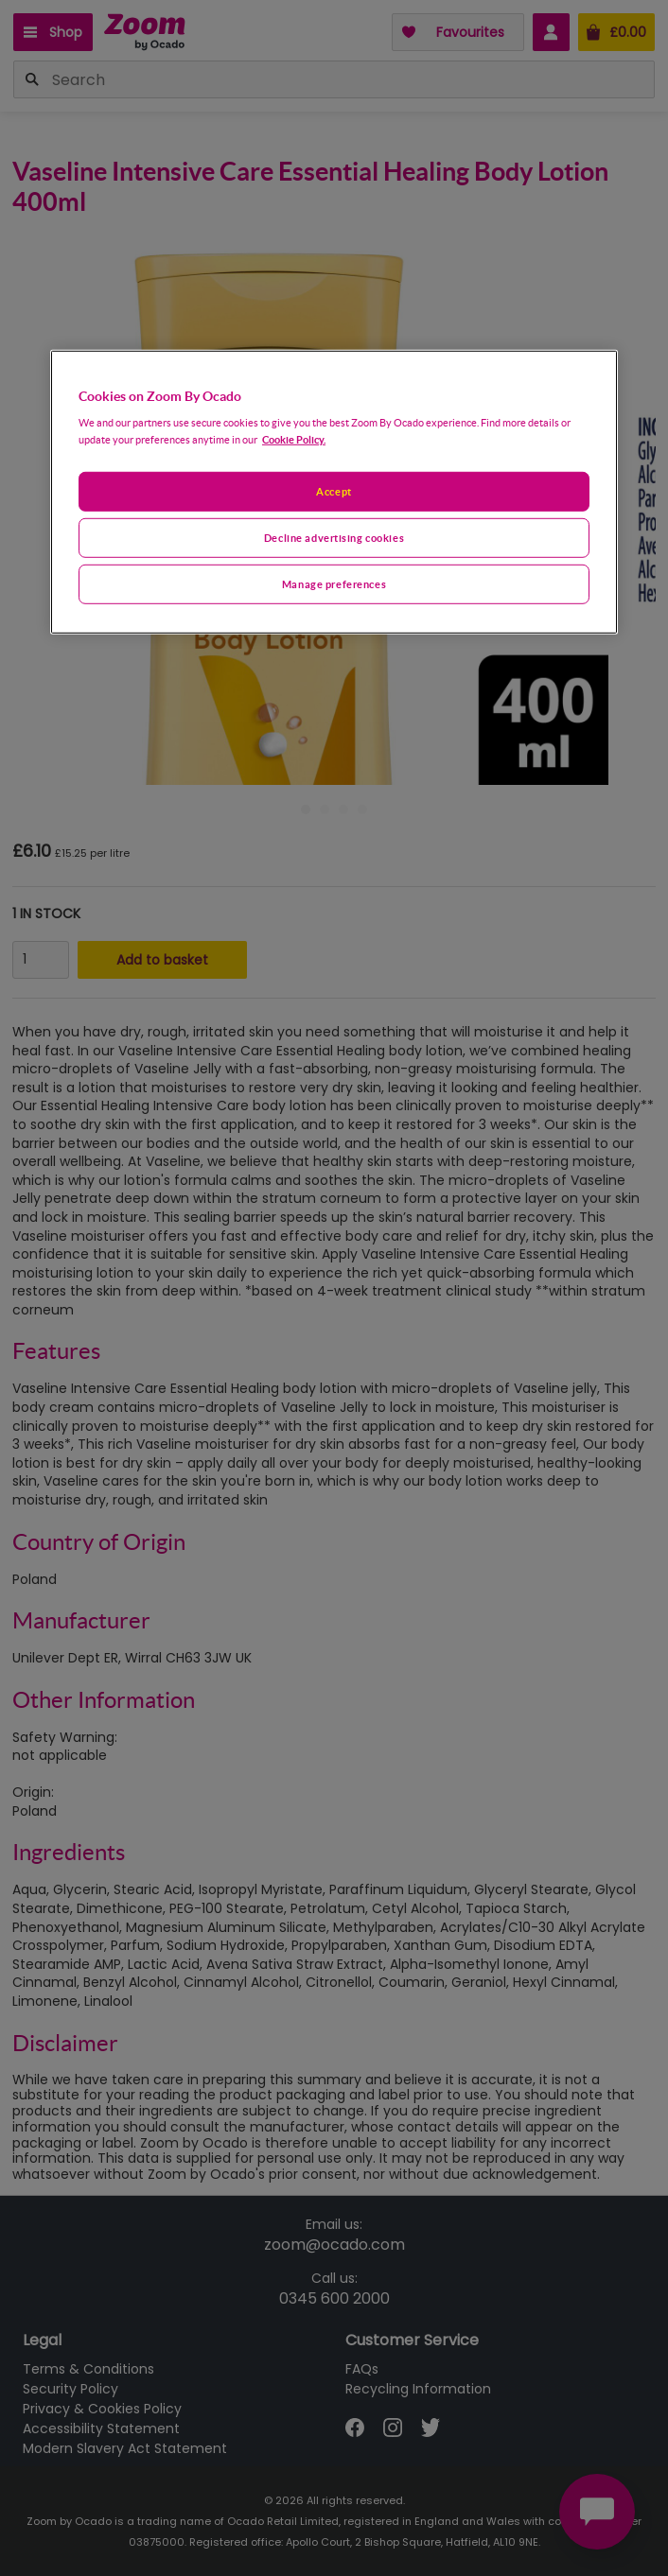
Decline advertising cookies (334, 537)
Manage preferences (334, 584)
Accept (333, 491)
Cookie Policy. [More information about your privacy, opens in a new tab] (293, 439)
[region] (334, 491)
